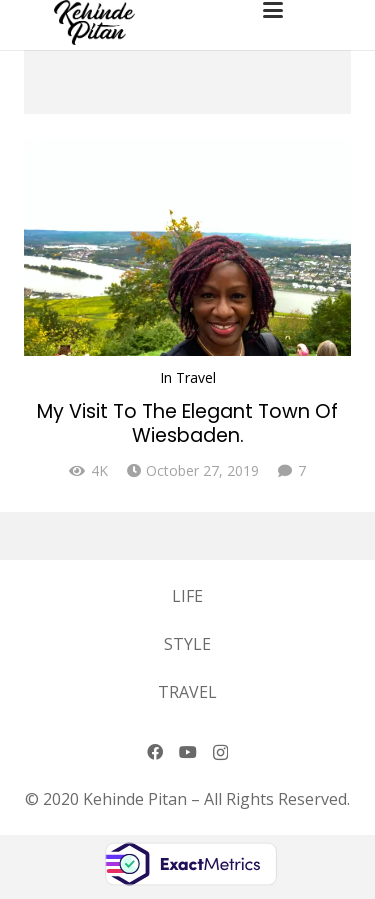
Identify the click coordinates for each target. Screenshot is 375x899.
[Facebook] (155, 752)
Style (187, 644)
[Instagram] (220, 753)
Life (187, 596)
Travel (196, 377)
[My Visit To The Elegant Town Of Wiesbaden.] (187, 247)
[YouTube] (188, 752)
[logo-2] (94, 22)
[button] (311, 10)
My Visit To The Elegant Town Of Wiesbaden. (187, 423)
